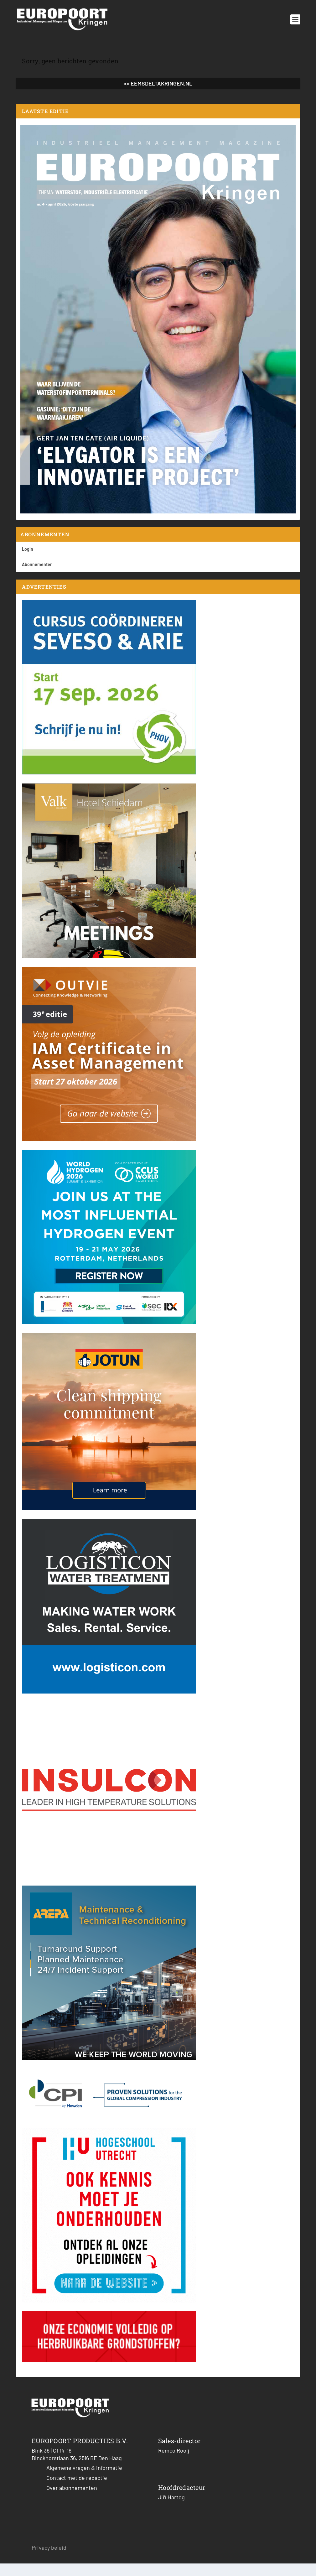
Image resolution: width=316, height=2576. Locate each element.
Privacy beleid (49, 2560)
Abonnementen (37, 577)
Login (27, 561)
